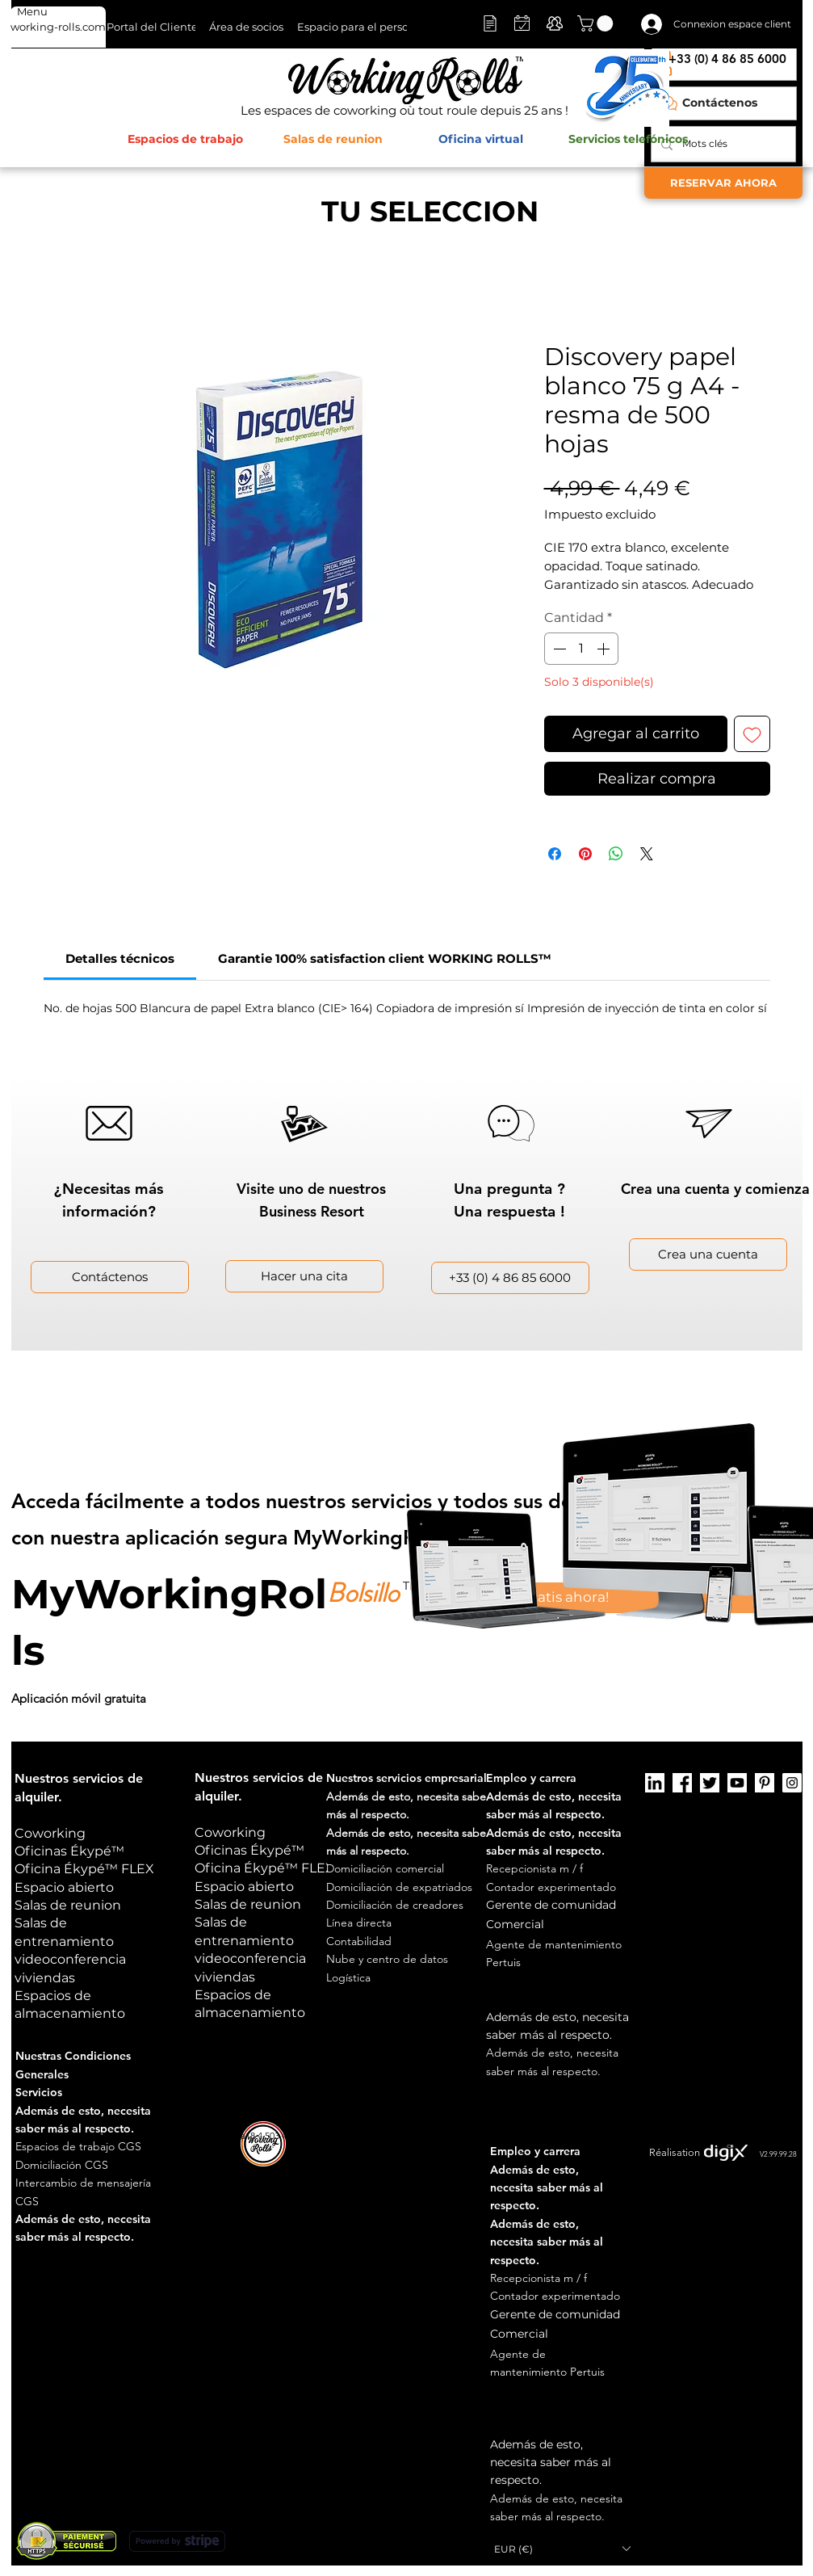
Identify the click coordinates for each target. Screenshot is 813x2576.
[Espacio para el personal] (361, 26)
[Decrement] (558, 648)
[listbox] (562, 2548)
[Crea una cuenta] (708, 1254)
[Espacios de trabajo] (185, 140)
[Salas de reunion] (333, 140)
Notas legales (577, 2135)
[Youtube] (737, 1782)
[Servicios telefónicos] (628, 140)
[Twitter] (709, 1782)
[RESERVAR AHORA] (723, 183)
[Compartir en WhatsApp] (616, 854)
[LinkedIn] (654, 1782)
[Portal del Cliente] (152, 27)
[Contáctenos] (724, 103)
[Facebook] (682, 1782)
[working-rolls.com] (58, 27)
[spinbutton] (581, 648)
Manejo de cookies (655, 2135)
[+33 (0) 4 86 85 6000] (510, 1278)
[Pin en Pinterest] (585, 854)
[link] (119, 958)
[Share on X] (646, 854)
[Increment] (604, 648)
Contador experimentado (551, 1887)
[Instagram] (792, 1782)
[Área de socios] (246, 27)
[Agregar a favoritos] (752, 734)
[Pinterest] (764, 1782)
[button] (597, 23)
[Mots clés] (721, 144)
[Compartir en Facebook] (554, 854)
